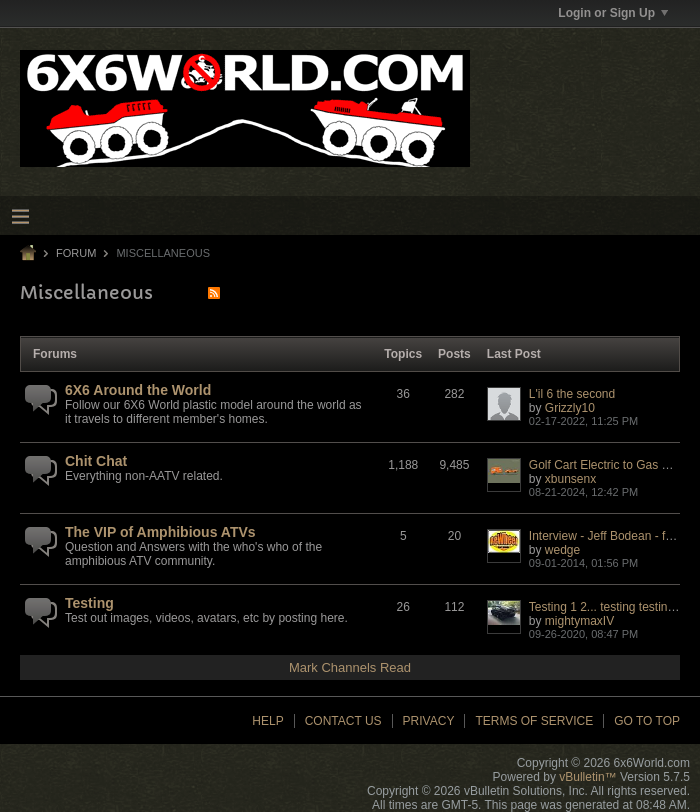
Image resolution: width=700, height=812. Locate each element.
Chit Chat (96, 461)
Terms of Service (534, 721)
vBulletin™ (587, 777)
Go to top (647, 721)
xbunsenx (570, 479)
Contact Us (343, 721)
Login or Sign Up (613, 13)
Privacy (429, 721)
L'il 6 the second (572, 394)
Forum (76, 253)
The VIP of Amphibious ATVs (160, 532)
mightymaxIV (579, 621)
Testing (89, 603)
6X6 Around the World (138, 390)
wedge (562, 550)
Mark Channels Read (350, 667)
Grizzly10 (570, 408)
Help (267, 721)
